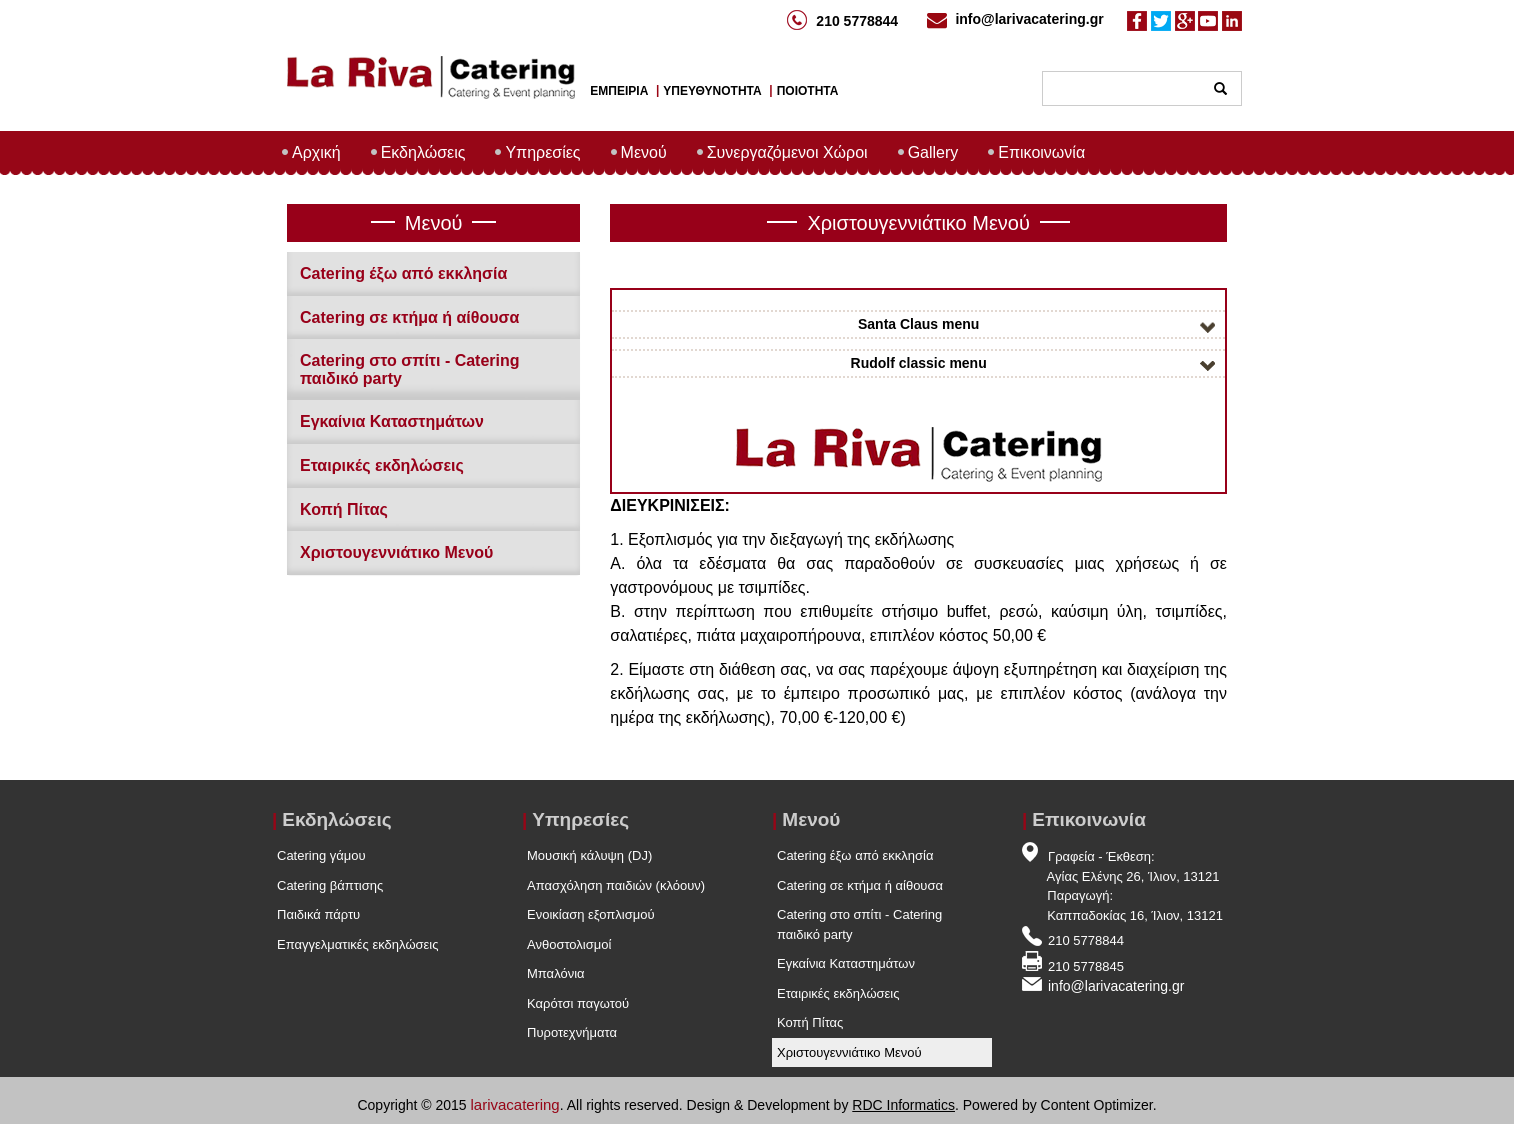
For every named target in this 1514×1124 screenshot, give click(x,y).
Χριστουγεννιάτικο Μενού (396, 552)
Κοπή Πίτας (344, 509)
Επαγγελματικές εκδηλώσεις (358, 944)
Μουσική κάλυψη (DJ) (589, 855)
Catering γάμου (321, 855)
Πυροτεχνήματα (572, 1032)
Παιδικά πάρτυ (318, 914)
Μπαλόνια (556, 973)
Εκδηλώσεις (423, 152)
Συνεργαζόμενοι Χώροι (787, 152)
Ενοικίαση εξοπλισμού (591, 914)
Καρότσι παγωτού (578, 1003)
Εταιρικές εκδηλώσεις (382, 465)
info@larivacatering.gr (1029, 19)
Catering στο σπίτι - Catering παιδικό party (859, 924)
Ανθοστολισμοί (569, 944)
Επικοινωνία (1041, 152)
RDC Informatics (903, 1105)
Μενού (644, 152)
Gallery (933, 152)
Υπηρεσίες (542, 152)
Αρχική (316, 152)
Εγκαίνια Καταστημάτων (392, 421)
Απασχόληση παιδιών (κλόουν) (616, 885)
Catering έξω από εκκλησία (403, 273)
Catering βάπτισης (330, 885)
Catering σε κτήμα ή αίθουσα (409, 317)
